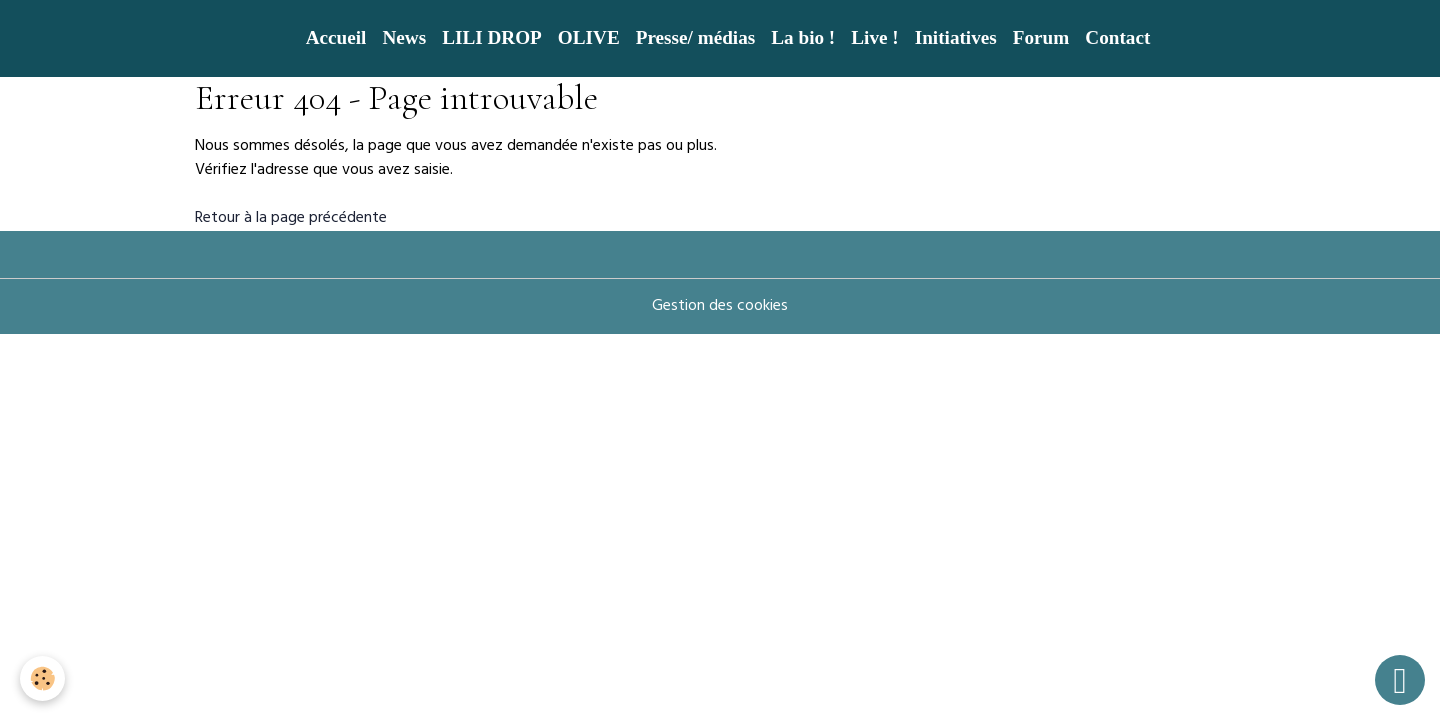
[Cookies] (42, 678)
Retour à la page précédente (291, 219)
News (404, 37)
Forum (1041, 37)
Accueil (336, 37)
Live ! (874, 37)
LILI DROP (492, 37)
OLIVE (589, 37)
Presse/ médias (696, 37)
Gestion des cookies (720, 307)
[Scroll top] (1400, 680)
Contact (1117, 37)
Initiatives (956, 37)
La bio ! (803, 37)
